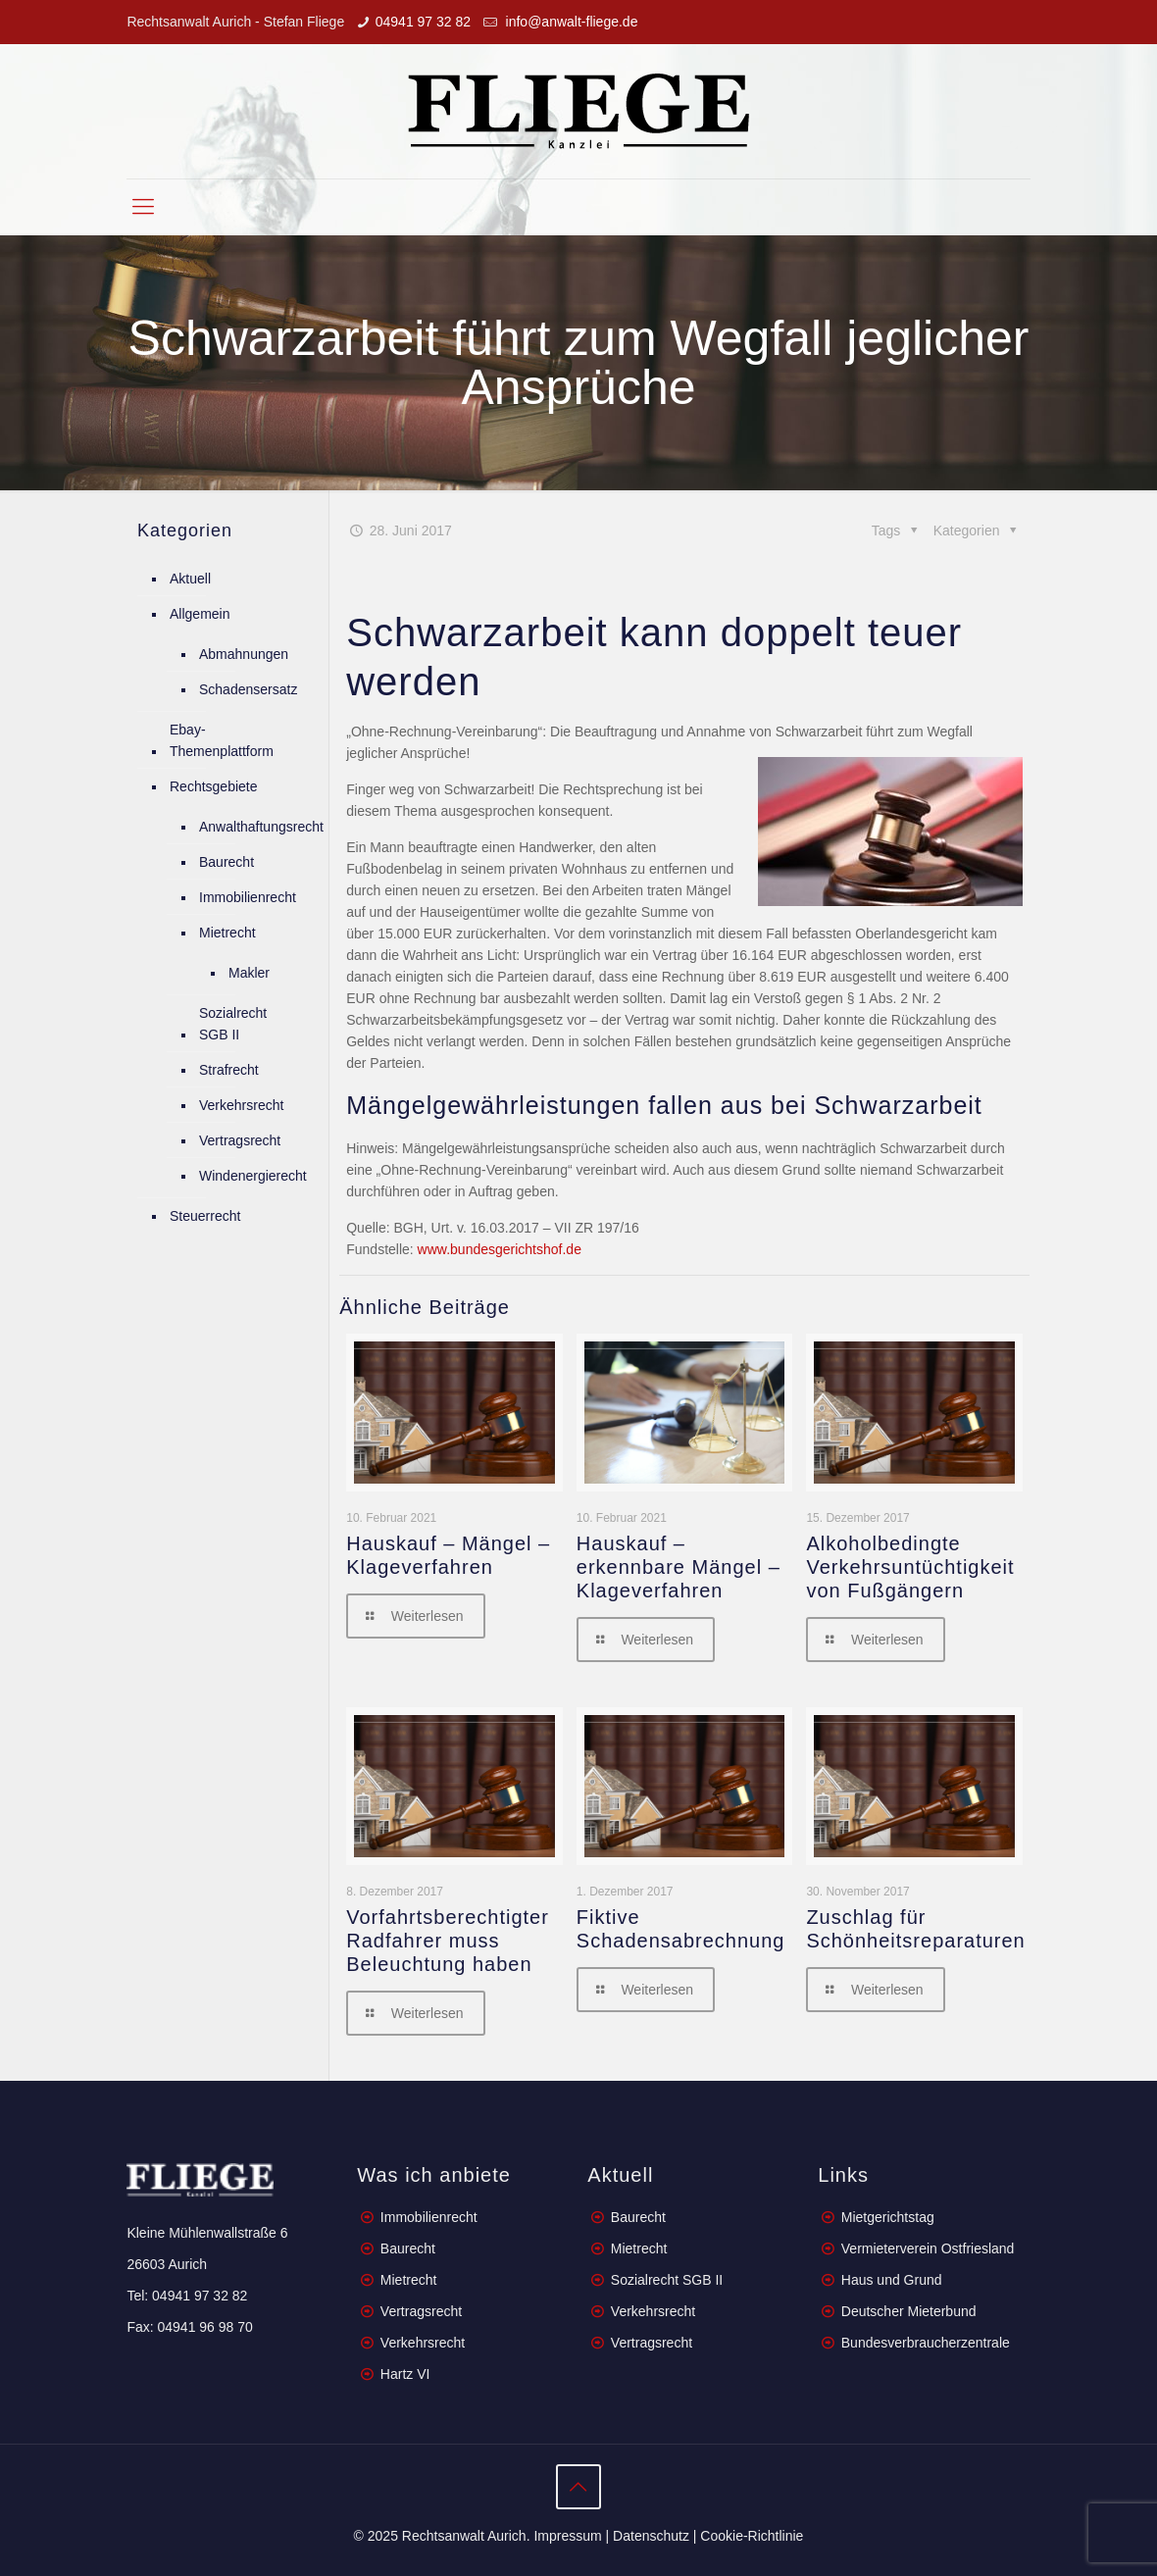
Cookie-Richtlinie (751, 2536)
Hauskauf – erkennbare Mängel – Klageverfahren (678, 1567)
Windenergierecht (253, 1176)
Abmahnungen (243, 654)
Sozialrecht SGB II (233, 1023)
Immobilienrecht (247, 897)
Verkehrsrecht (241, 1105)
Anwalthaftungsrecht (261, 826)
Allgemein (199, 614)
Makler (249, 973)
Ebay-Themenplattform (222, 740)
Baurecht (226, 862)
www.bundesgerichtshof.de (497, 1249)
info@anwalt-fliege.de (570, 21)
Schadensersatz (248, 689)
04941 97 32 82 (423, 21)
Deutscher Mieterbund (909, 2311)
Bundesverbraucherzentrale (925, 2342)
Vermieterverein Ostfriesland (928, 2248)
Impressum (567, 2536)
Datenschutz (651, 2536)
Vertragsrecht (239, 1140)
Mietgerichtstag (887, 2217)
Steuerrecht (205, 1216)
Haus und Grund (891, 2280)
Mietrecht (227, 932)
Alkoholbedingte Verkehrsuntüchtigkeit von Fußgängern (910, 1567)
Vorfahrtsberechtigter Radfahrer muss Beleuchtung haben (447, 1940)
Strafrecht (229, 1070)
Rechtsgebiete (214, 786)
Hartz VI (405, 2374)
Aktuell (190, 578)
